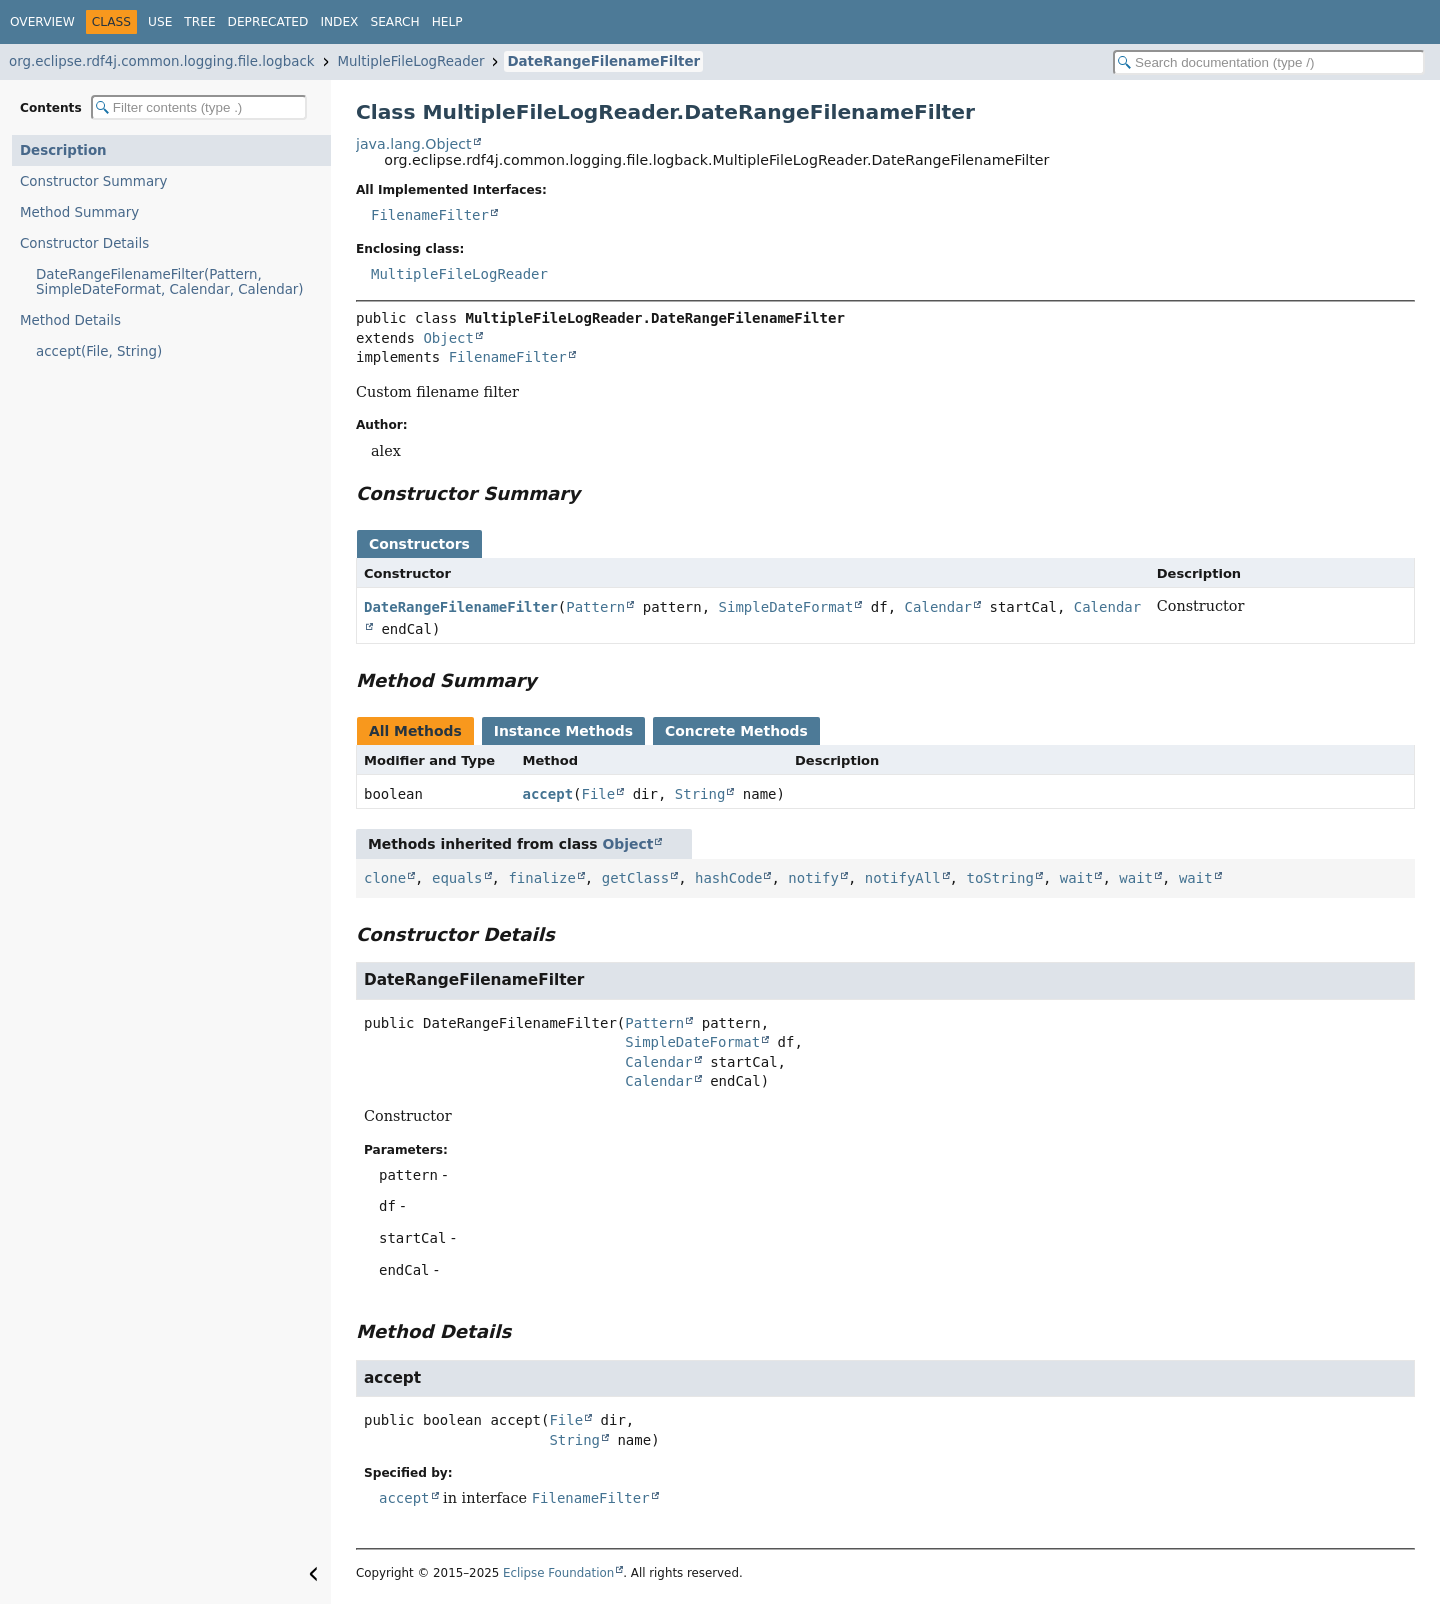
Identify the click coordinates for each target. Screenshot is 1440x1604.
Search (394, 22)
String (700, 794)
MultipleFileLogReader (411, 61)
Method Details (70, 320)
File (599, 794)
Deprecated (268, 22)
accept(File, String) (99, 351)
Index (339, 22)
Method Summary (79, 212)
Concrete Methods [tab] (736, 731)
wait (1077, 878)
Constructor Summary (94, 181)
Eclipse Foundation (558, 1573)
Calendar (938, 607)
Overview (42, 22)
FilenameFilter (430, 215)
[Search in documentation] (1269, 62)
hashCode (728, 878)
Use (160, 22)
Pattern (595, 607)
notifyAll (903, 878)
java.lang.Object (414, 144)
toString (999, 878)
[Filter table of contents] (199, 107)
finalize (541, 878)
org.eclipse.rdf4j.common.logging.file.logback (162, 61)
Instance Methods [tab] (563, 731)
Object (448, 338)
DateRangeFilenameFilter (603, 61)
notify (813, 878)
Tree (199, 22)
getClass (635, 878)
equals (457, 878)
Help (447, 22)
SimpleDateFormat (786, 607)
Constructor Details (84, 243)
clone (385, 878)
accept (548, 794)
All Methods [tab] (415, 731)
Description (63, 150)
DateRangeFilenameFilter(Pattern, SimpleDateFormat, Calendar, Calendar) (170, 282)
